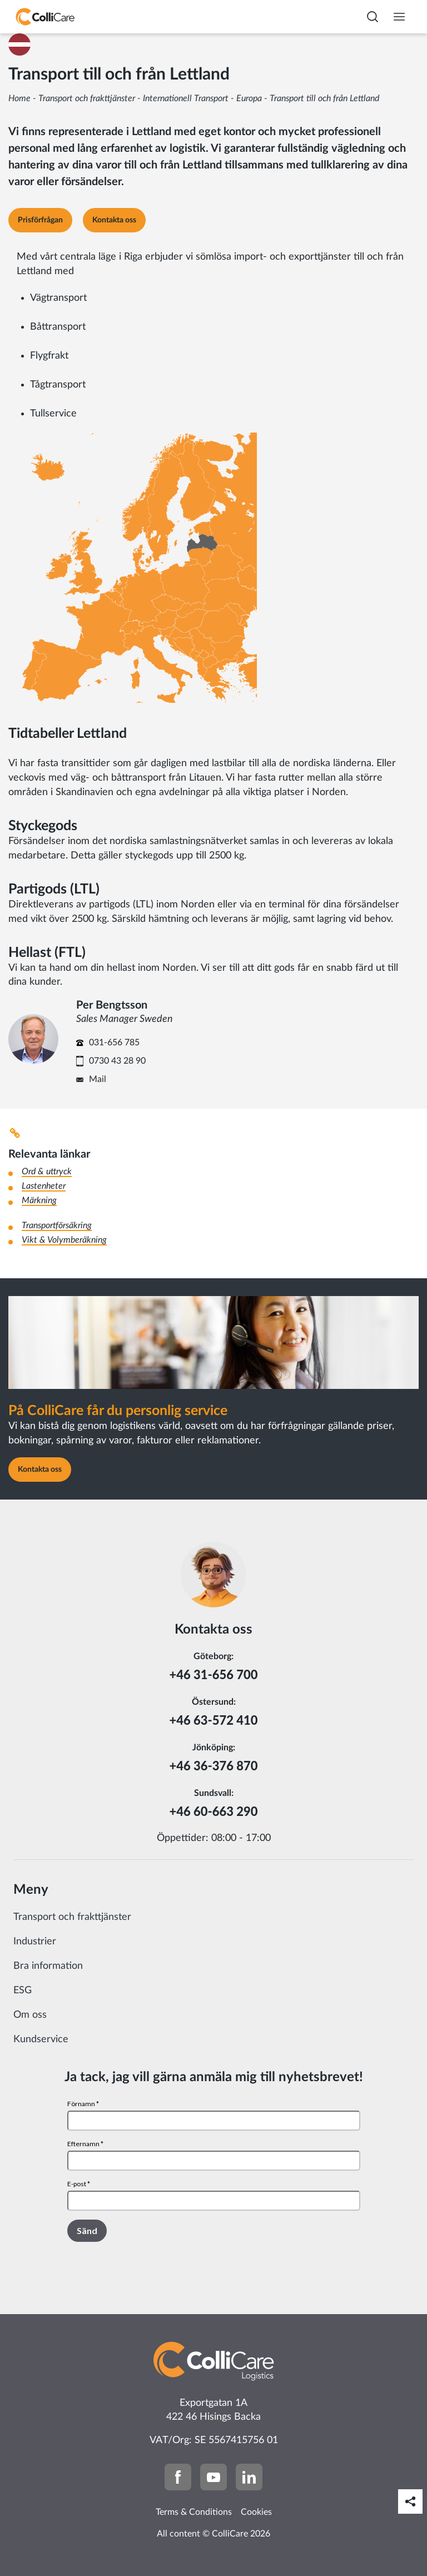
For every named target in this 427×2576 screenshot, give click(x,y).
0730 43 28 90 (117, 1060)
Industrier (34, 1942)
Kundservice (40, 2039)
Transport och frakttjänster (86, 98)
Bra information (48, 1966)
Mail (97, 1079)
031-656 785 (114, 1042)
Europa (249, 98)
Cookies (256, 2512)
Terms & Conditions (194, 2512)
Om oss (30, 2015)
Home (19, 98)
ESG (22, 1991)
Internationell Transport (186, 98)
